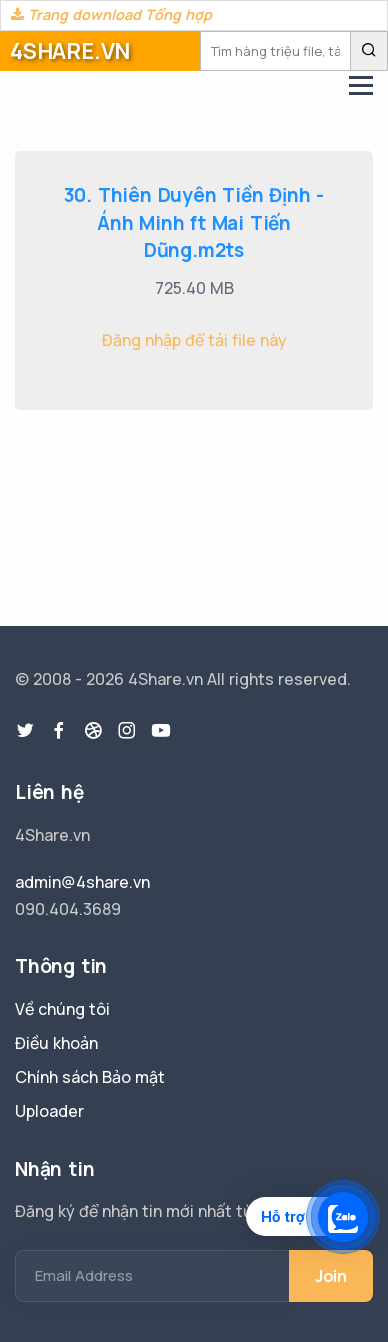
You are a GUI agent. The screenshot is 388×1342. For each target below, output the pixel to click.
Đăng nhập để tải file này (194, 340)
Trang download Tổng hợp (111, 14)
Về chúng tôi (62, 1009)
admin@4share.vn (82, 882)
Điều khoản (56, 1043)
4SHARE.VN (70, 51)
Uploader (49, 1111)
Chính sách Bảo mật (90, 1077)
